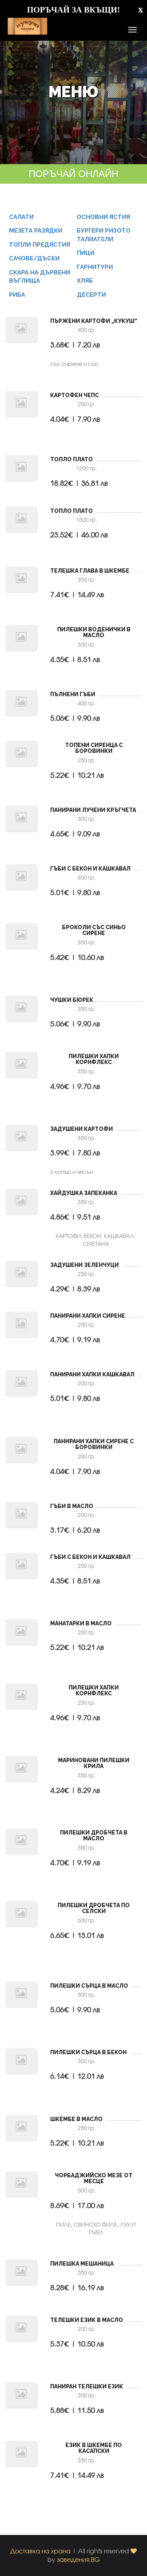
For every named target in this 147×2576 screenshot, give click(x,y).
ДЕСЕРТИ (91, 300)
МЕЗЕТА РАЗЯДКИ (35, 236)
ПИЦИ (85, 258)
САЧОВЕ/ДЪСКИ (34, 264)
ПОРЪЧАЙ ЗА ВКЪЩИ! (73, 9)
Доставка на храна (40, 2551)
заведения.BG (78, 2559)
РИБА (17, 300)
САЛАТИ (21, 222)
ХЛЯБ (85, 286)
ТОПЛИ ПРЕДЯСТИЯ (39, 250)
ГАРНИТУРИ (95, 272)
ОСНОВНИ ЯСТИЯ (103, 222)
